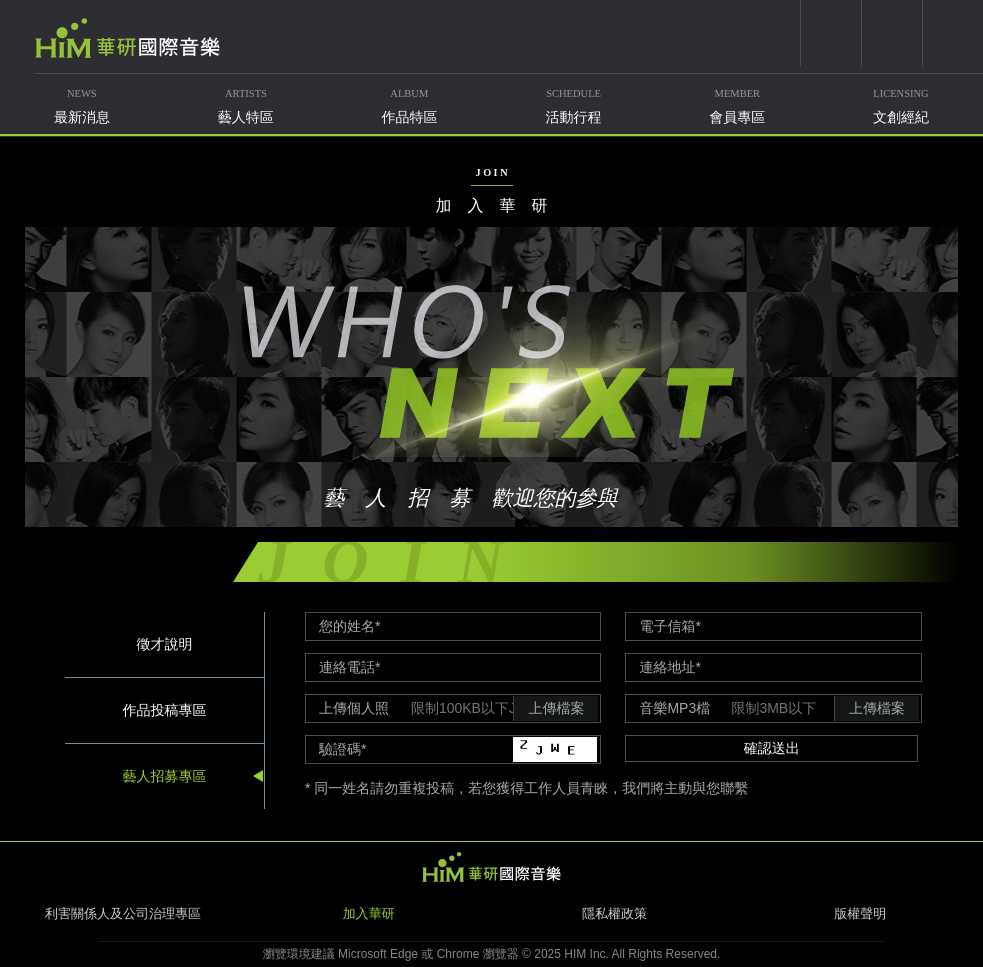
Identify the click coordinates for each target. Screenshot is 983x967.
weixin (892, 33)
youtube (831, 33)
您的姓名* (349, 626)
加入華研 (369, 913)
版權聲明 (860, 913)
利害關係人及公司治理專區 (123, 913)
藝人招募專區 (164, 775)
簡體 (953, 33)
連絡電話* (349, 667)
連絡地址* (669, 667)
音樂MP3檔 (674, 708)
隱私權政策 (614, 913)
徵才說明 (164, 643)
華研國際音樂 (127, 38)
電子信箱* (669, 626)
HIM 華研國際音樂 (492, 867)
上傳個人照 (354, 708)
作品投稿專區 (164, 709)
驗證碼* (342, 749)
